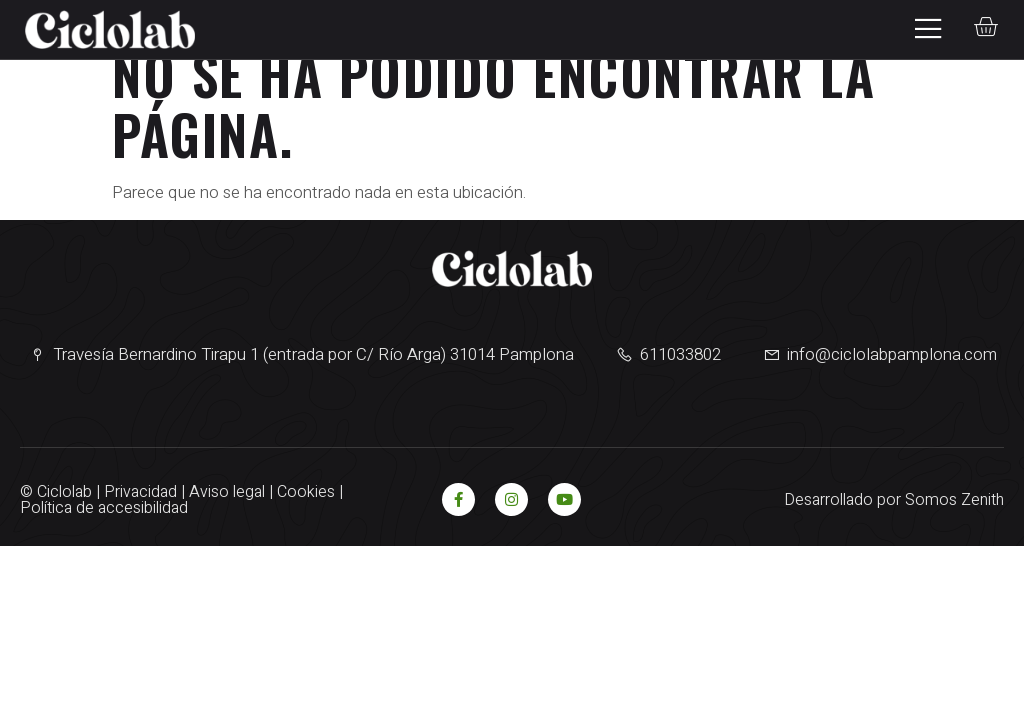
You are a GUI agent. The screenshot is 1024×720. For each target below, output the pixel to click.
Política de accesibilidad (104, 508)
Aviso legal (227, 492)
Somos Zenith (954, 500)
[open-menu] (922, 29)
